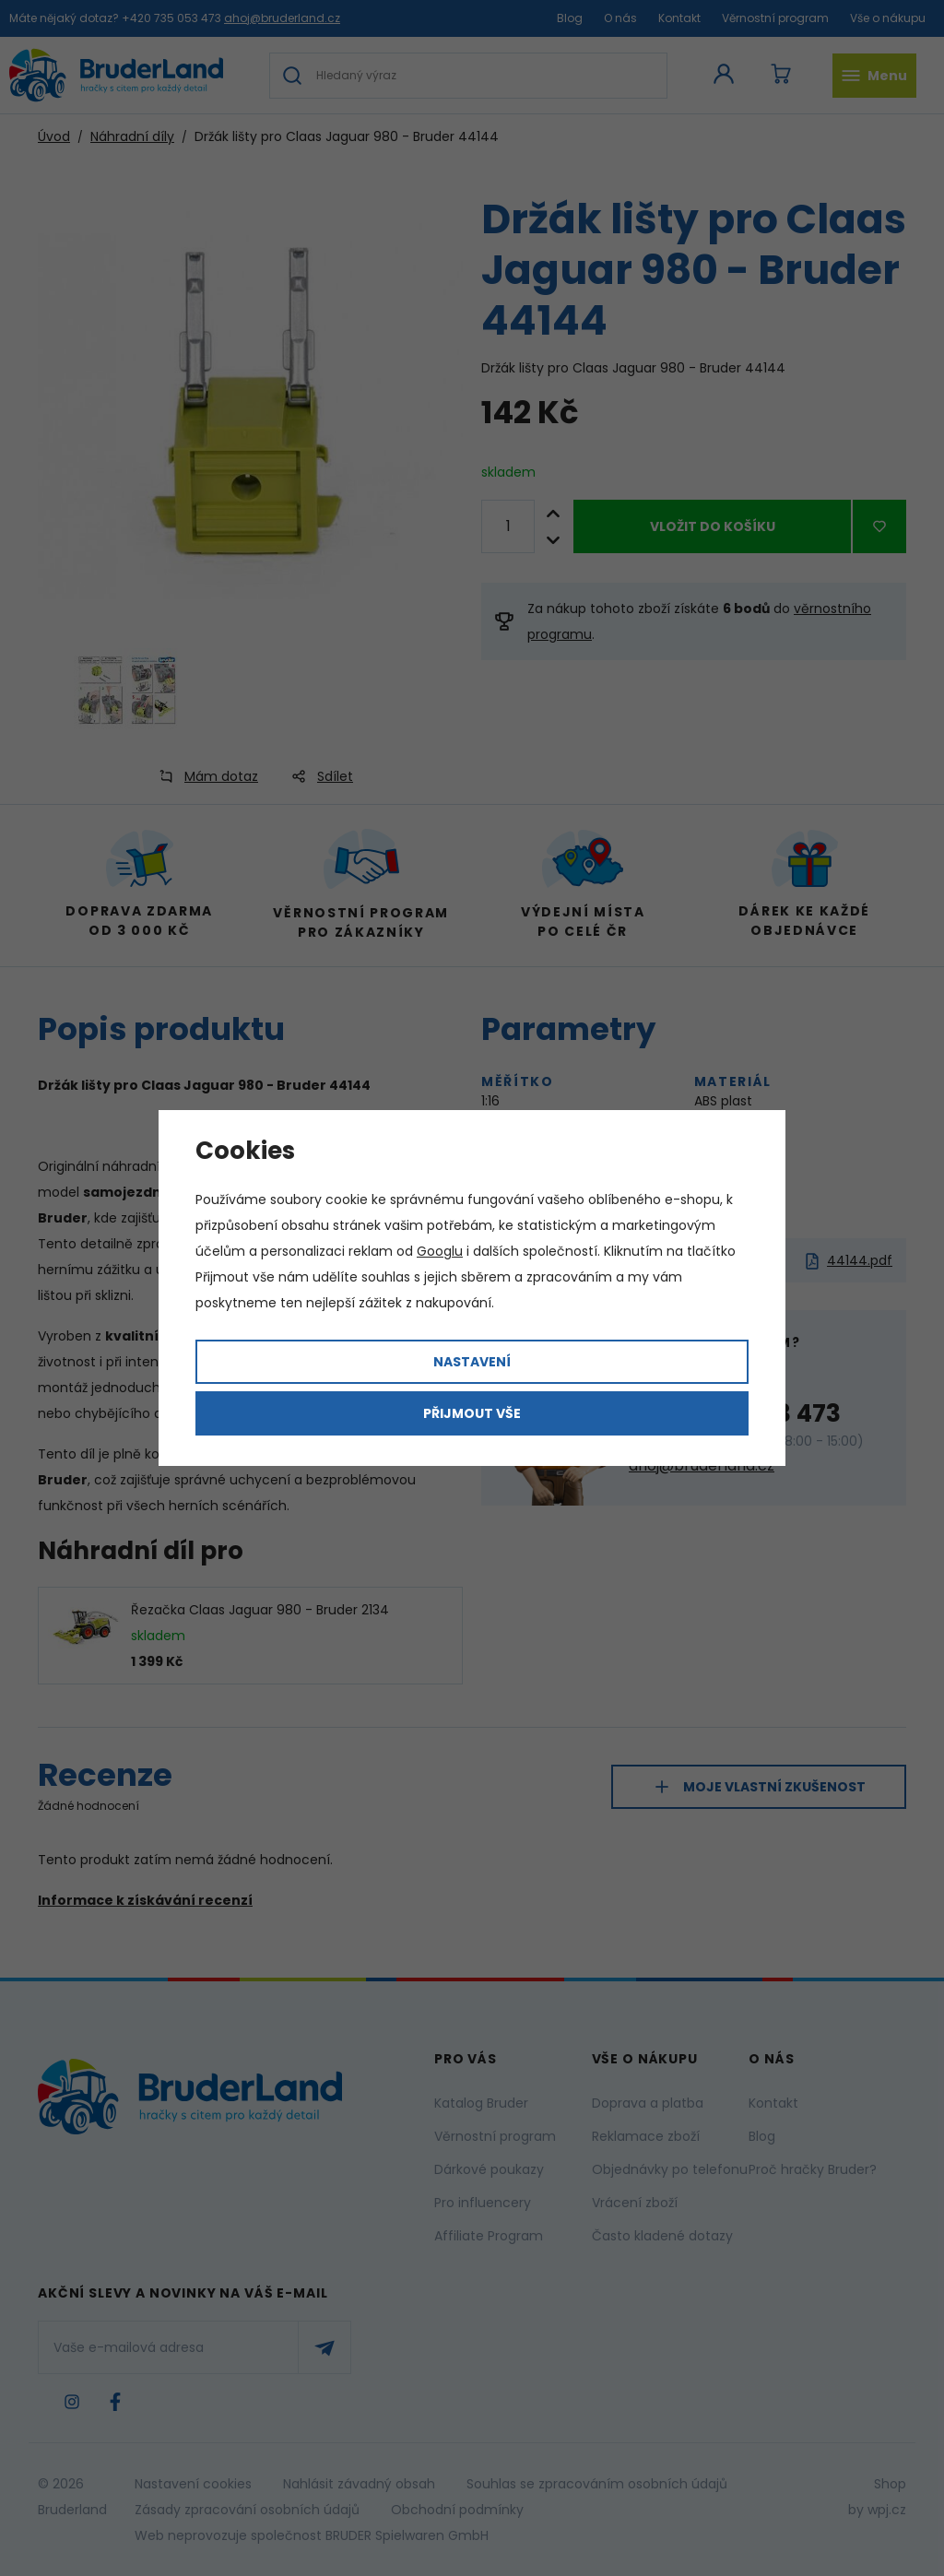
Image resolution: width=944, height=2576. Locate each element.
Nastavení (472, 1362)
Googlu (440, 1251)
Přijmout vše (472, 1413)
